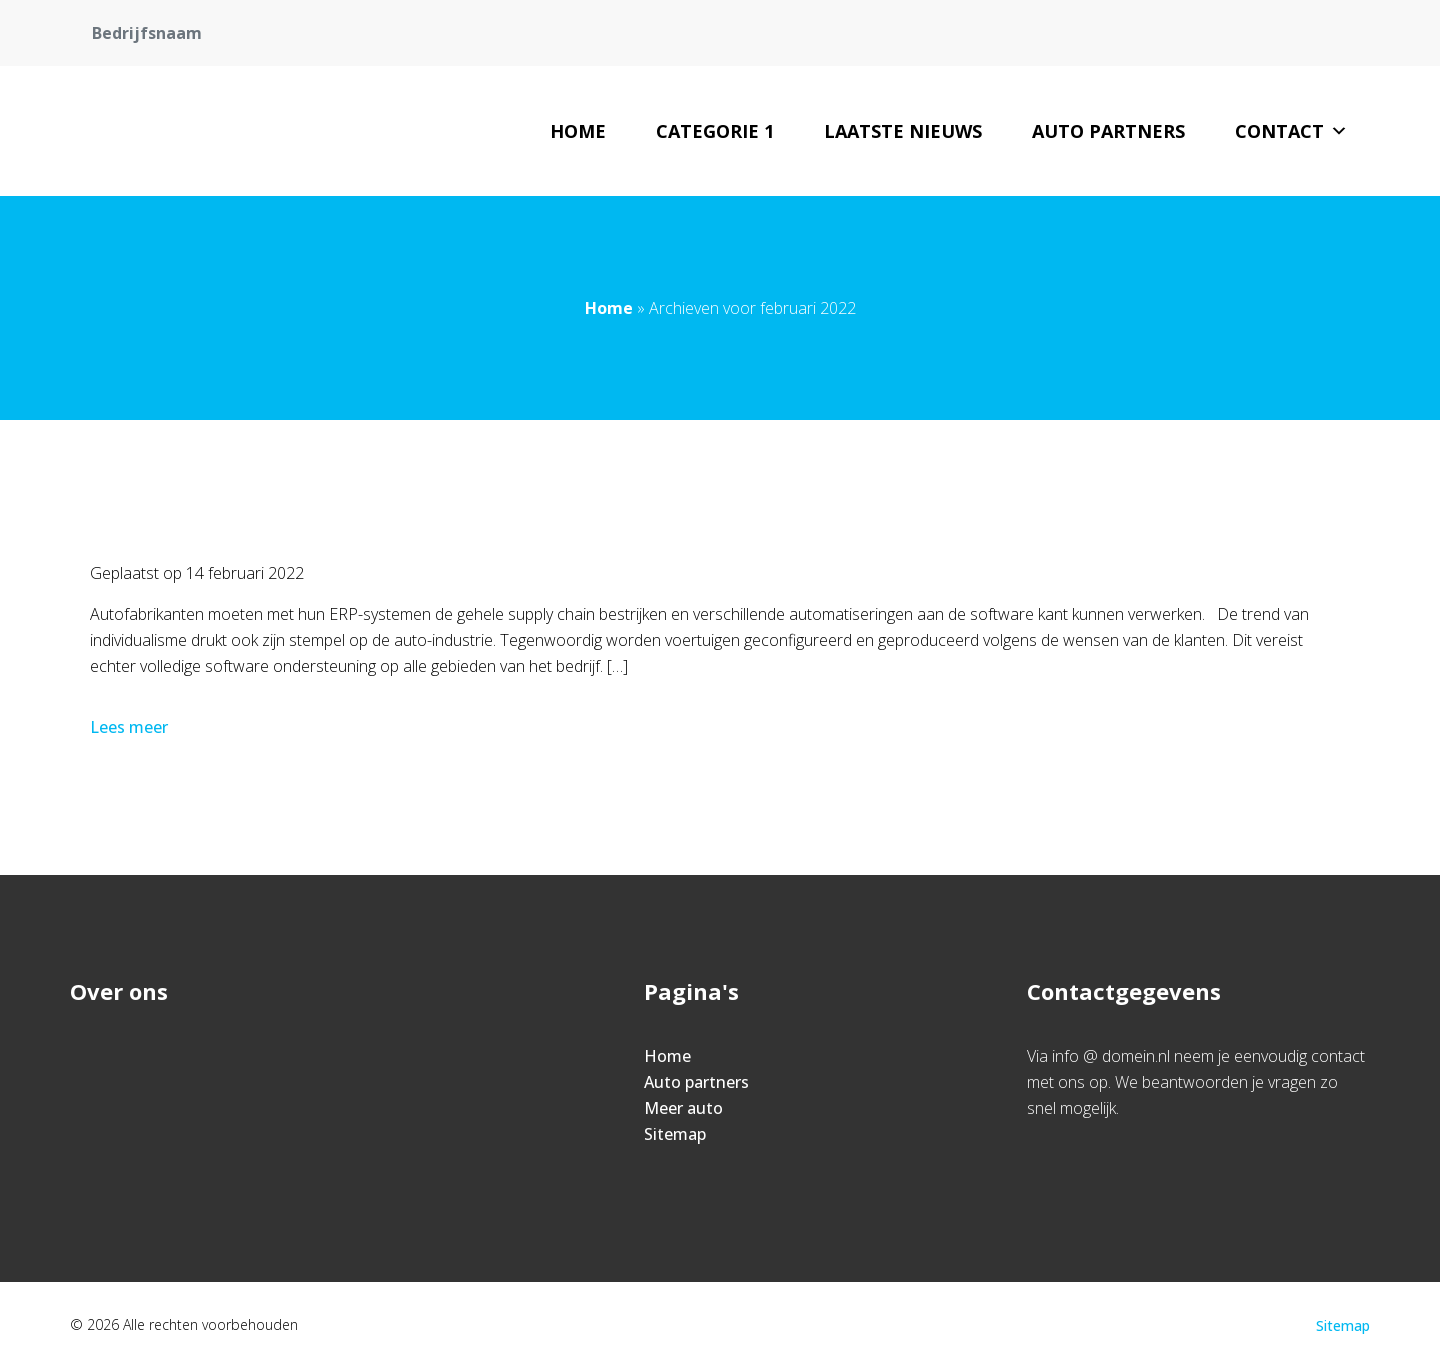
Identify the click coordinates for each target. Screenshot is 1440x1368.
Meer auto (683, 1108)
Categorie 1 (715, 131)
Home (578, 131)
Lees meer (131, 727)
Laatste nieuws (903, 131)
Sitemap (675, 1134)
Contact (1291, 131)
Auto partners (1108, 131)
